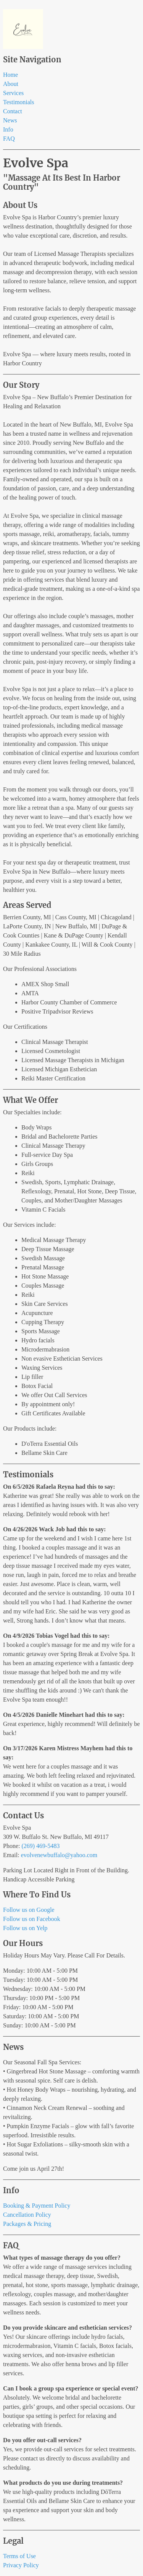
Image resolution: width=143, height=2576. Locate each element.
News (10, 120)
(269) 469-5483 (40, 1846)
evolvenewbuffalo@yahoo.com (59, 1855)
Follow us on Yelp (25, 1928)
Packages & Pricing (27, 2224)
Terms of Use (19, 2556)
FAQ (9, 138)
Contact (12, 111)
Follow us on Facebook (31, 1919)
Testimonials (18, 102)
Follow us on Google (29, 1910)
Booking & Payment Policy (36, 2205)
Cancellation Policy (27, 2214)
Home (10, 74)
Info (8, 129)
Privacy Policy (21, 2565)
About (10, 84)
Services (13, 93)
